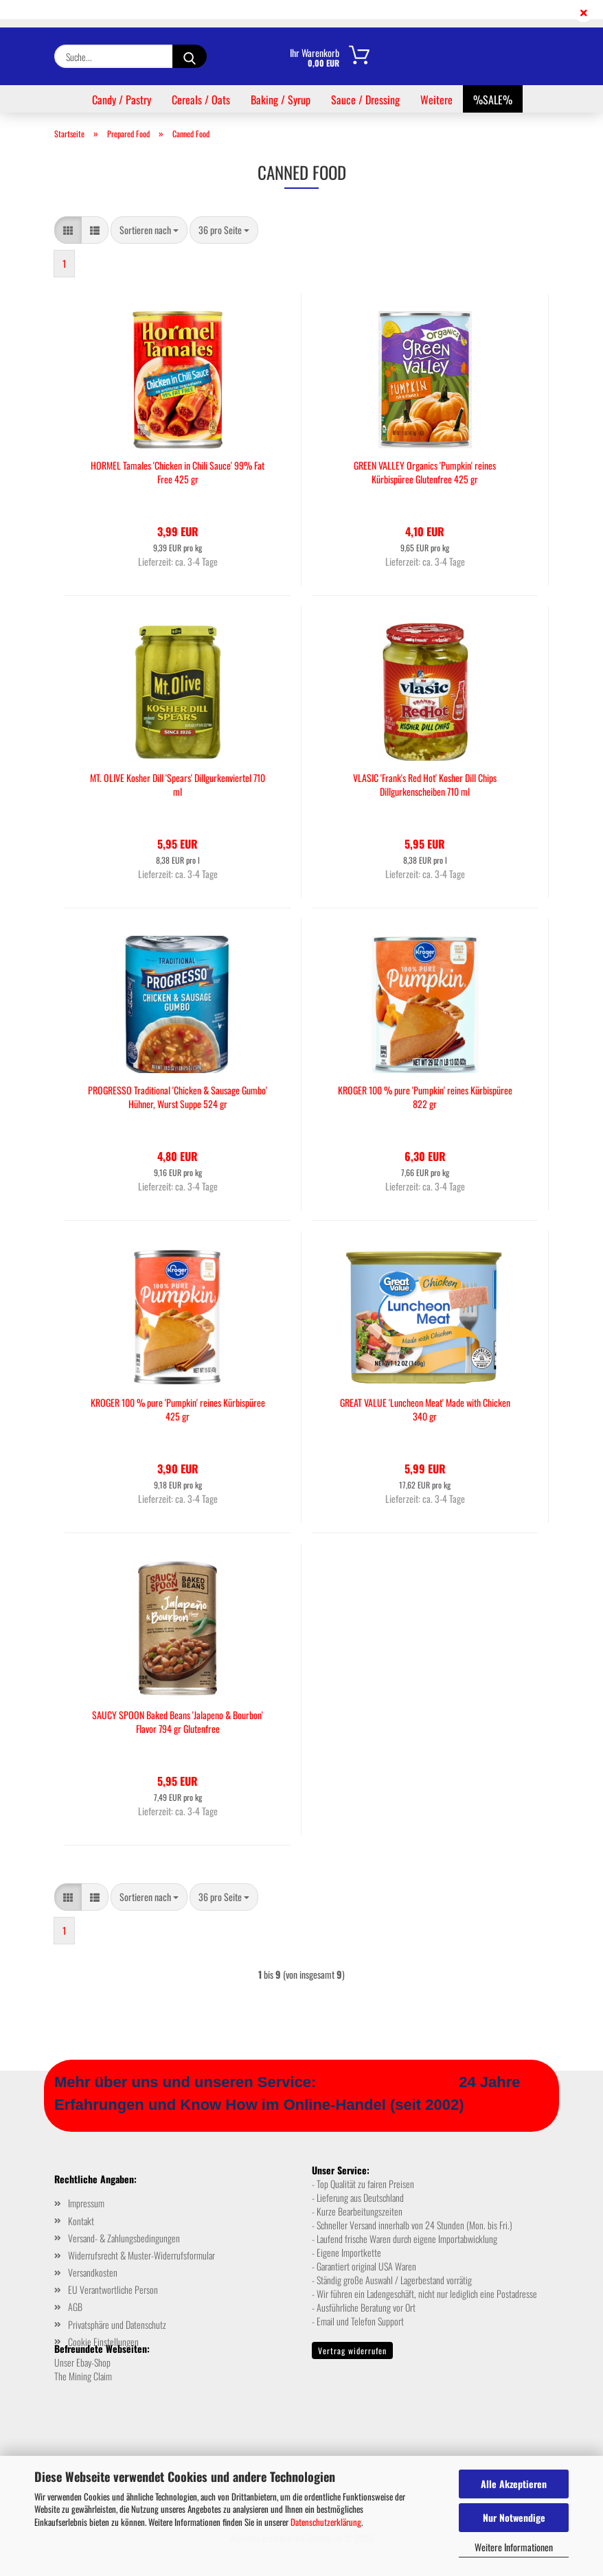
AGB (75, 2306)
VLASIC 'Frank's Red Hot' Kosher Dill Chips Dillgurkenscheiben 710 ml (425, 784)
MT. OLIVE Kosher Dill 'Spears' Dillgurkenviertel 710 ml (177, 784)
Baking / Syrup (280, 99)
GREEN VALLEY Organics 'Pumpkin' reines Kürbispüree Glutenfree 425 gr (425, 472)
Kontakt (81, 2220)
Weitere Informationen (514, 2547)
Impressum (86, 2203)
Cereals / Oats (201, 99)
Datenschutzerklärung (326, 2522)
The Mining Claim (83, 2376)
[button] (68, 230)
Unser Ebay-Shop (82, 2362)
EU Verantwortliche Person (113, 2289)
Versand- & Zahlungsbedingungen (124, 2238)
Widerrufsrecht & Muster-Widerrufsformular (141, 2255)
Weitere (436, 99)
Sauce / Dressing (365, 99)
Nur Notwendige (514, 2517)
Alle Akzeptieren (514, 2483)
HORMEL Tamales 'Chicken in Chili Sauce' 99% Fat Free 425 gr (177, 472)
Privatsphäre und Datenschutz (117, 2324)
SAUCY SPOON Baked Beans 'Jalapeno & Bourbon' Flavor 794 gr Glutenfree (177, 1722)
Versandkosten (92, 2272)
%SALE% (492, 99)
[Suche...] (189, 56)
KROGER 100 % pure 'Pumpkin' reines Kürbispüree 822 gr (425, 1097)
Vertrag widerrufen (352, 2350)
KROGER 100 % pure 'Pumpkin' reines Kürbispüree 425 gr (178, 1409)
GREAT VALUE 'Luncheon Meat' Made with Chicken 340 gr (425, 1409)
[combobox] (149, 230)
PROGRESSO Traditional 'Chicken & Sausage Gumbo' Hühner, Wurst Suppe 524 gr (177, 1097)
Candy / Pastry (121, 99)
